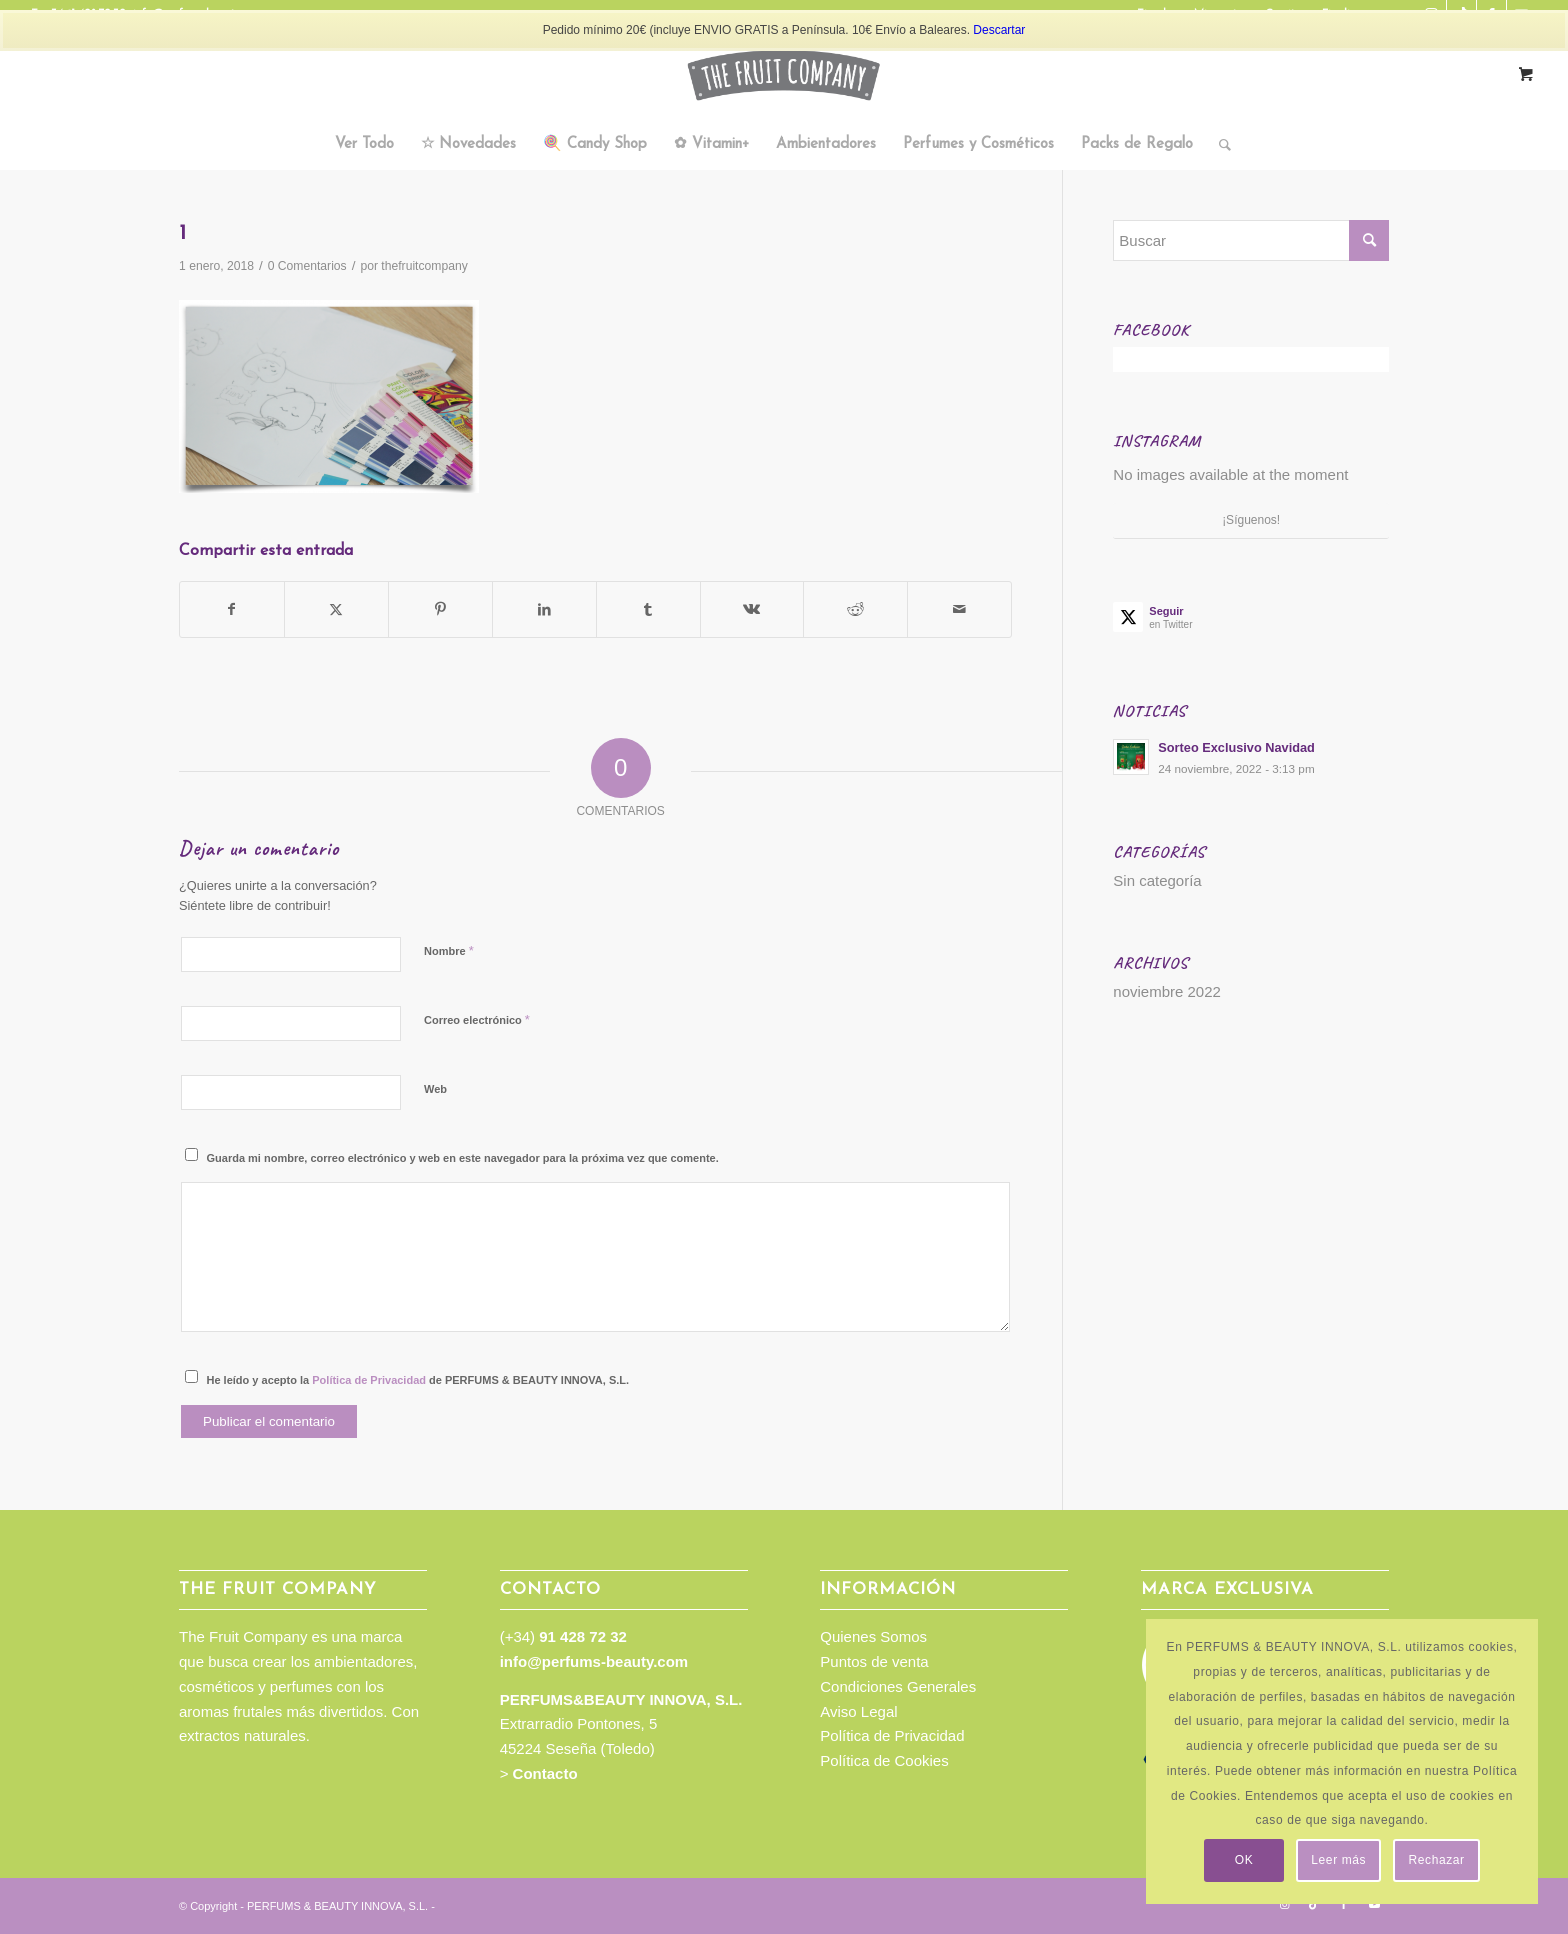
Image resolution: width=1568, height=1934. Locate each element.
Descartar (999, 30)
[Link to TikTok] (1314, 1904)
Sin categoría (1157, 880)
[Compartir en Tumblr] (648, 609)
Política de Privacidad (369, 1380)
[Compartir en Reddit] (855, 609)
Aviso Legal (858, 1711)
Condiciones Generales (898, 1686)
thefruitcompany (424, 266)
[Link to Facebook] (1344, 1904)
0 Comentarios (307, 266)
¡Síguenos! (1251, 520)
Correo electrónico (477, 1019)
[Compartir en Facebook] (232, 609)
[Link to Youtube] (1374, 1904)
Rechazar (1437, 1860)
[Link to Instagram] (1284, 1904)
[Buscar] (1218, 145)
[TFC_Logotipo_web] (784, 75)
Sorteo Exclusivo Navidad (1236, 747)
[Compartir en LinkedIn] (544, 609)
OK (1244, 1860)
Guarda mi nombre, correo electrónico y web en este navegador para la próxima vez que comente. (463, 1158)
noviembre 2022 (1167, 991)
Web (435, 1089)
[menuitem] (364, 145)
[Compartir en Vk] (752, 609)
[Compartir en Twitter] (336, 609)
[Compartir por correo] (959, 609)
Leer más (1338, 1860)
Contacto (545, 1773)
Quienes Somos (873, 1636)
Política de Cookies (884, 1760)
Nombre (449, 950)
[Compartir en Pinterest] (440, 609)
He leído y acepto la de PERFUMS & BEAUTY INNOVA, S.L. (418, 1380)
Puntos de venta (874, 1661)
